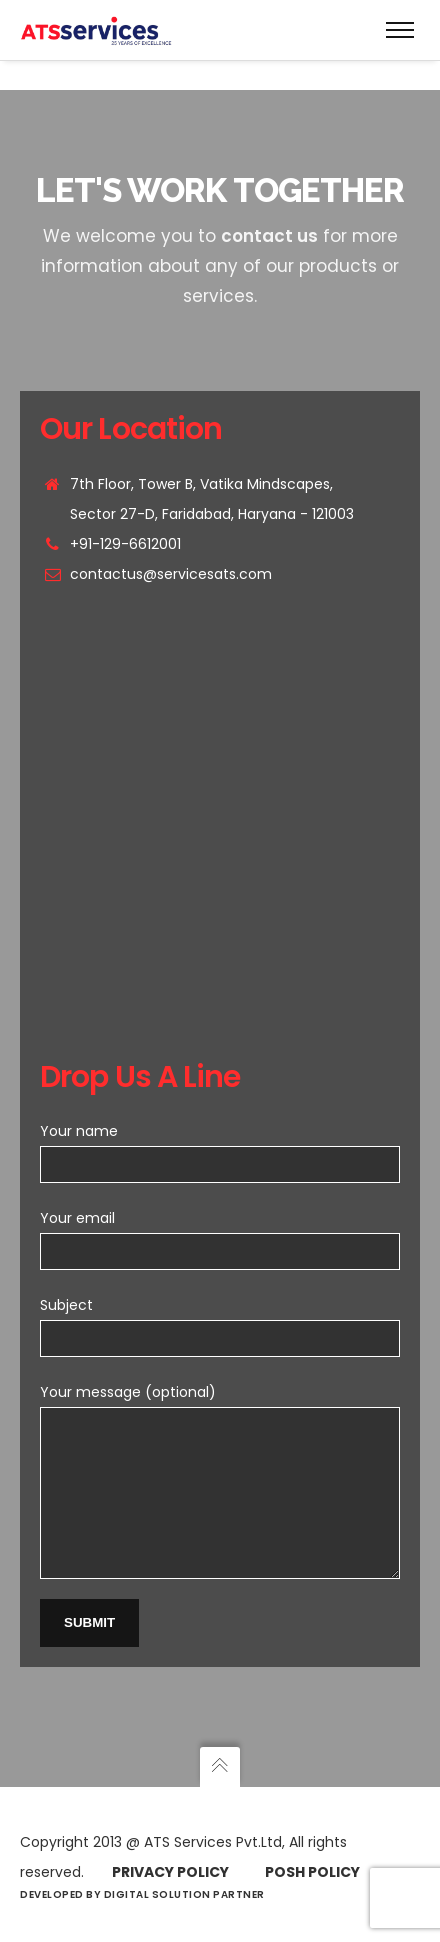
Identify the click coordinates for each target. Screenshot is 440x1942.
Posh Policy (312, 1872)
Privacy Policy (170, 1872)
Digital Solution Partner (184, 1894)
